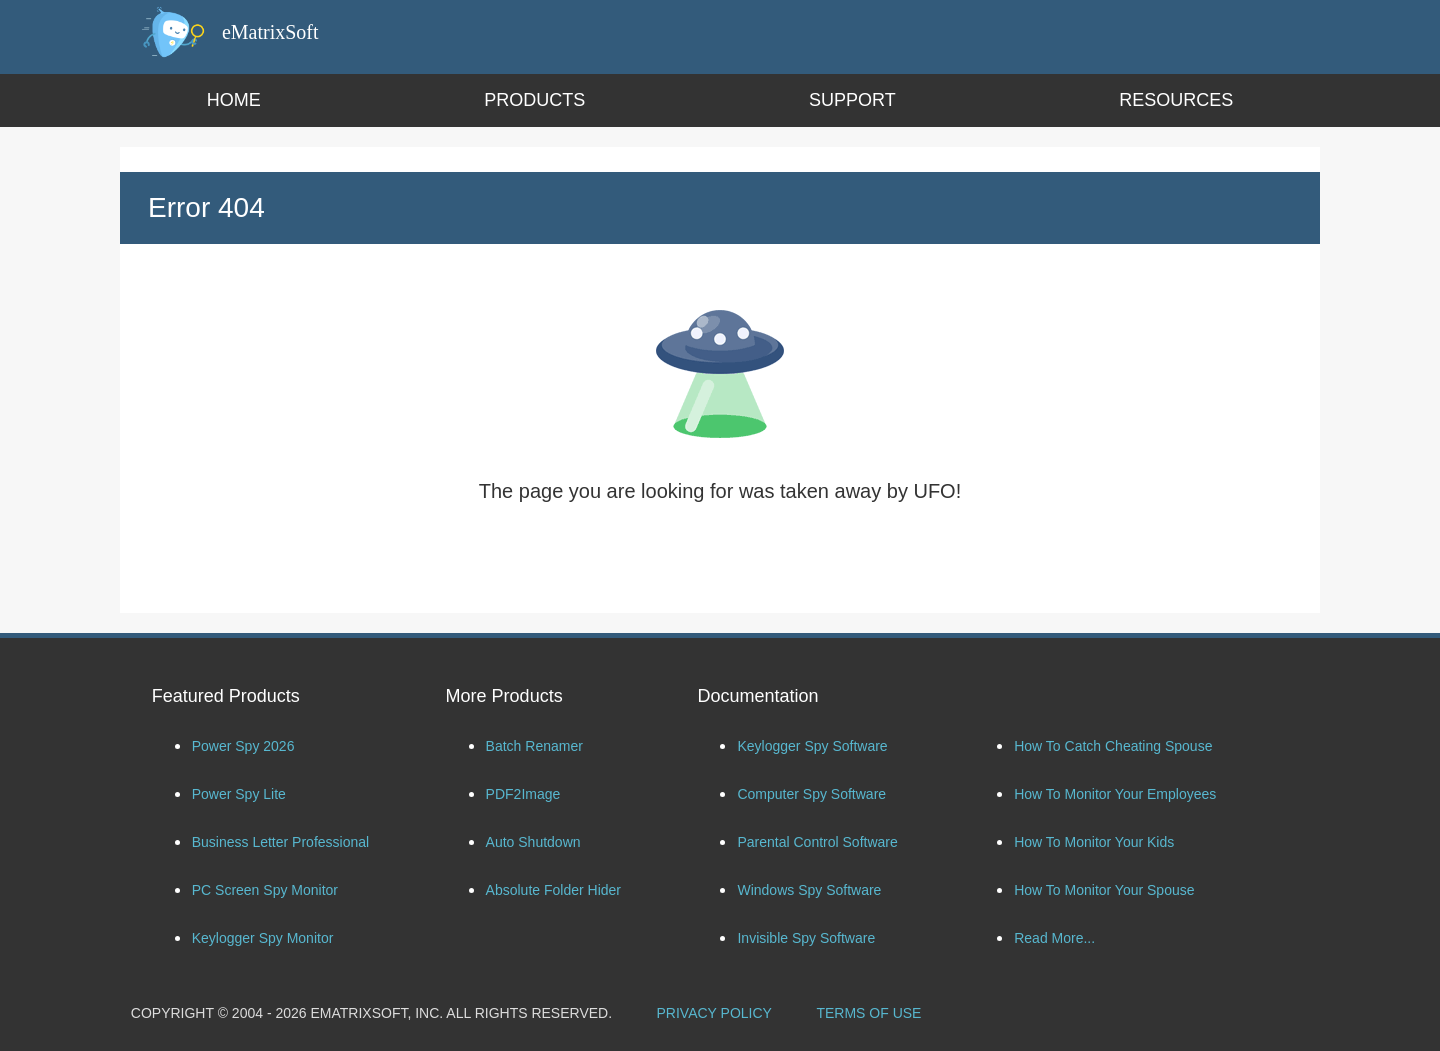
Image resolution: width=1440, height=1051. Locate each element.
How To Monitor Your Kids (1094, 842)
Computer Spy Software (811, 794)
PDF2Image (523, 794)
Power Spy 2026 (243, 746)
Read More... (1054, 938)
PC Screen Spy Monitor (265, 890)
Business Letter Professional (280, 842)
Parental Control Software (817, 842)
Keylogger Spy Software (812, 746)
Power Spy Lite (239, 794)
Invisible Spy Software (806, 938)
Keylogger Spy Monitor (263, 938)
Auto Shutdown (533, 842)
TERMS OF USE (868, 1013)
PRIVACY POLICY (714, 1013)
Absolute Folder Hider (553, 890)
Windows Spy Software (809, 890)
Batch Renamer (534, 746)
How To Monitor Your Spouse (1104, 890)
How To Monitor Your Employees (1115, 794)
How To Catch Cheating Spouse (1113, 746)
